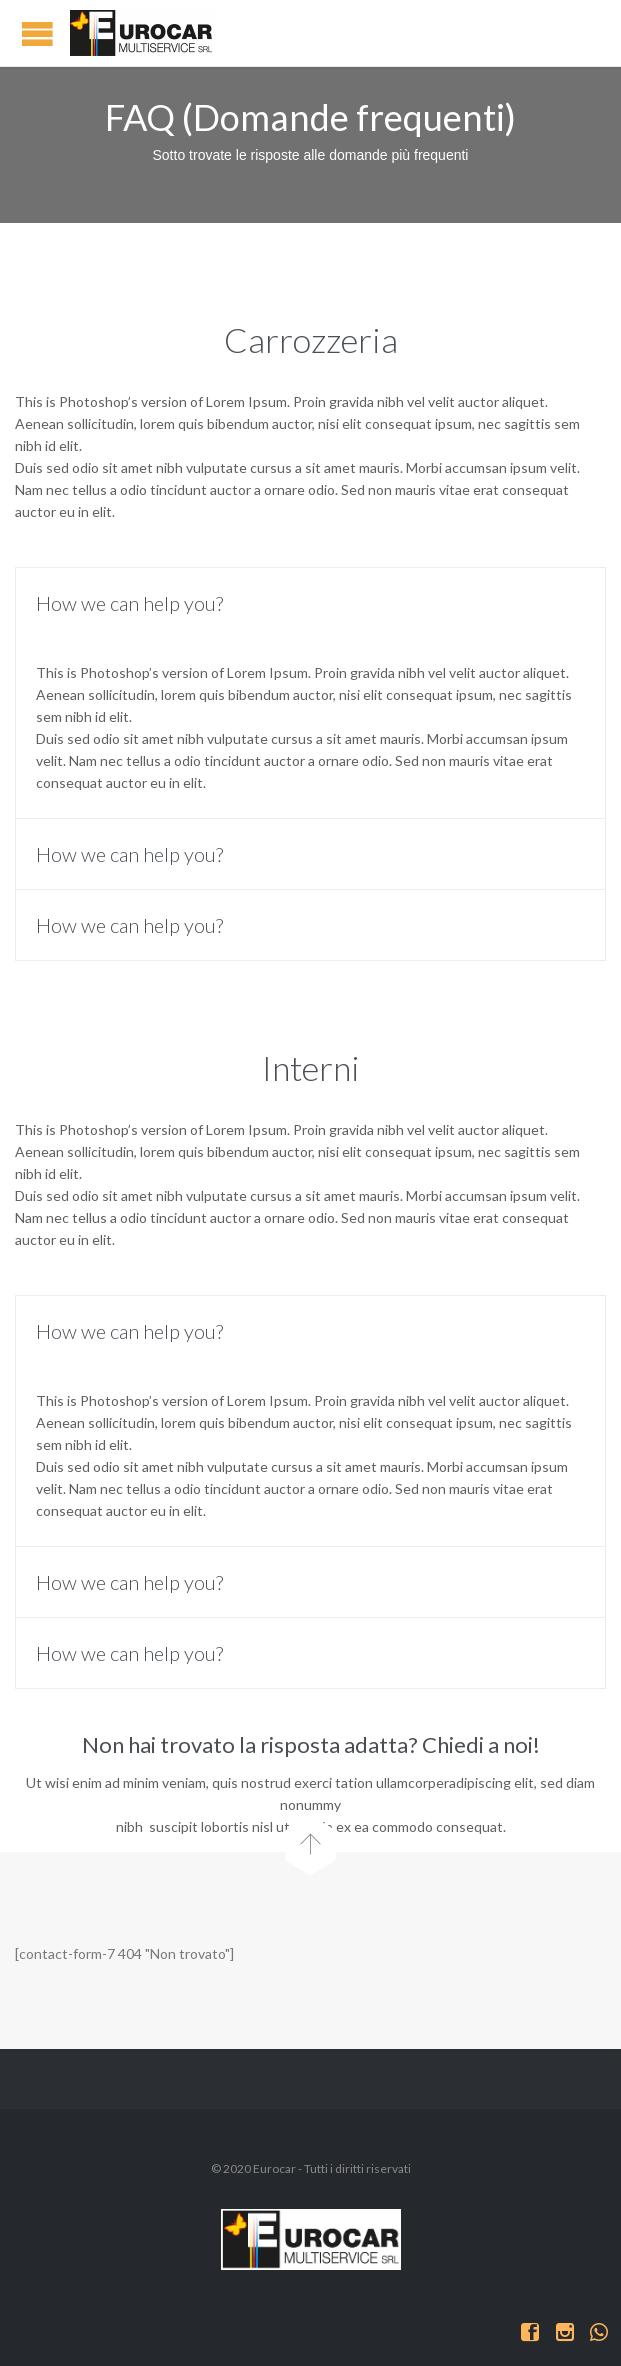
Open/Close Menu (37, 33)
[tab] (310, 603)
